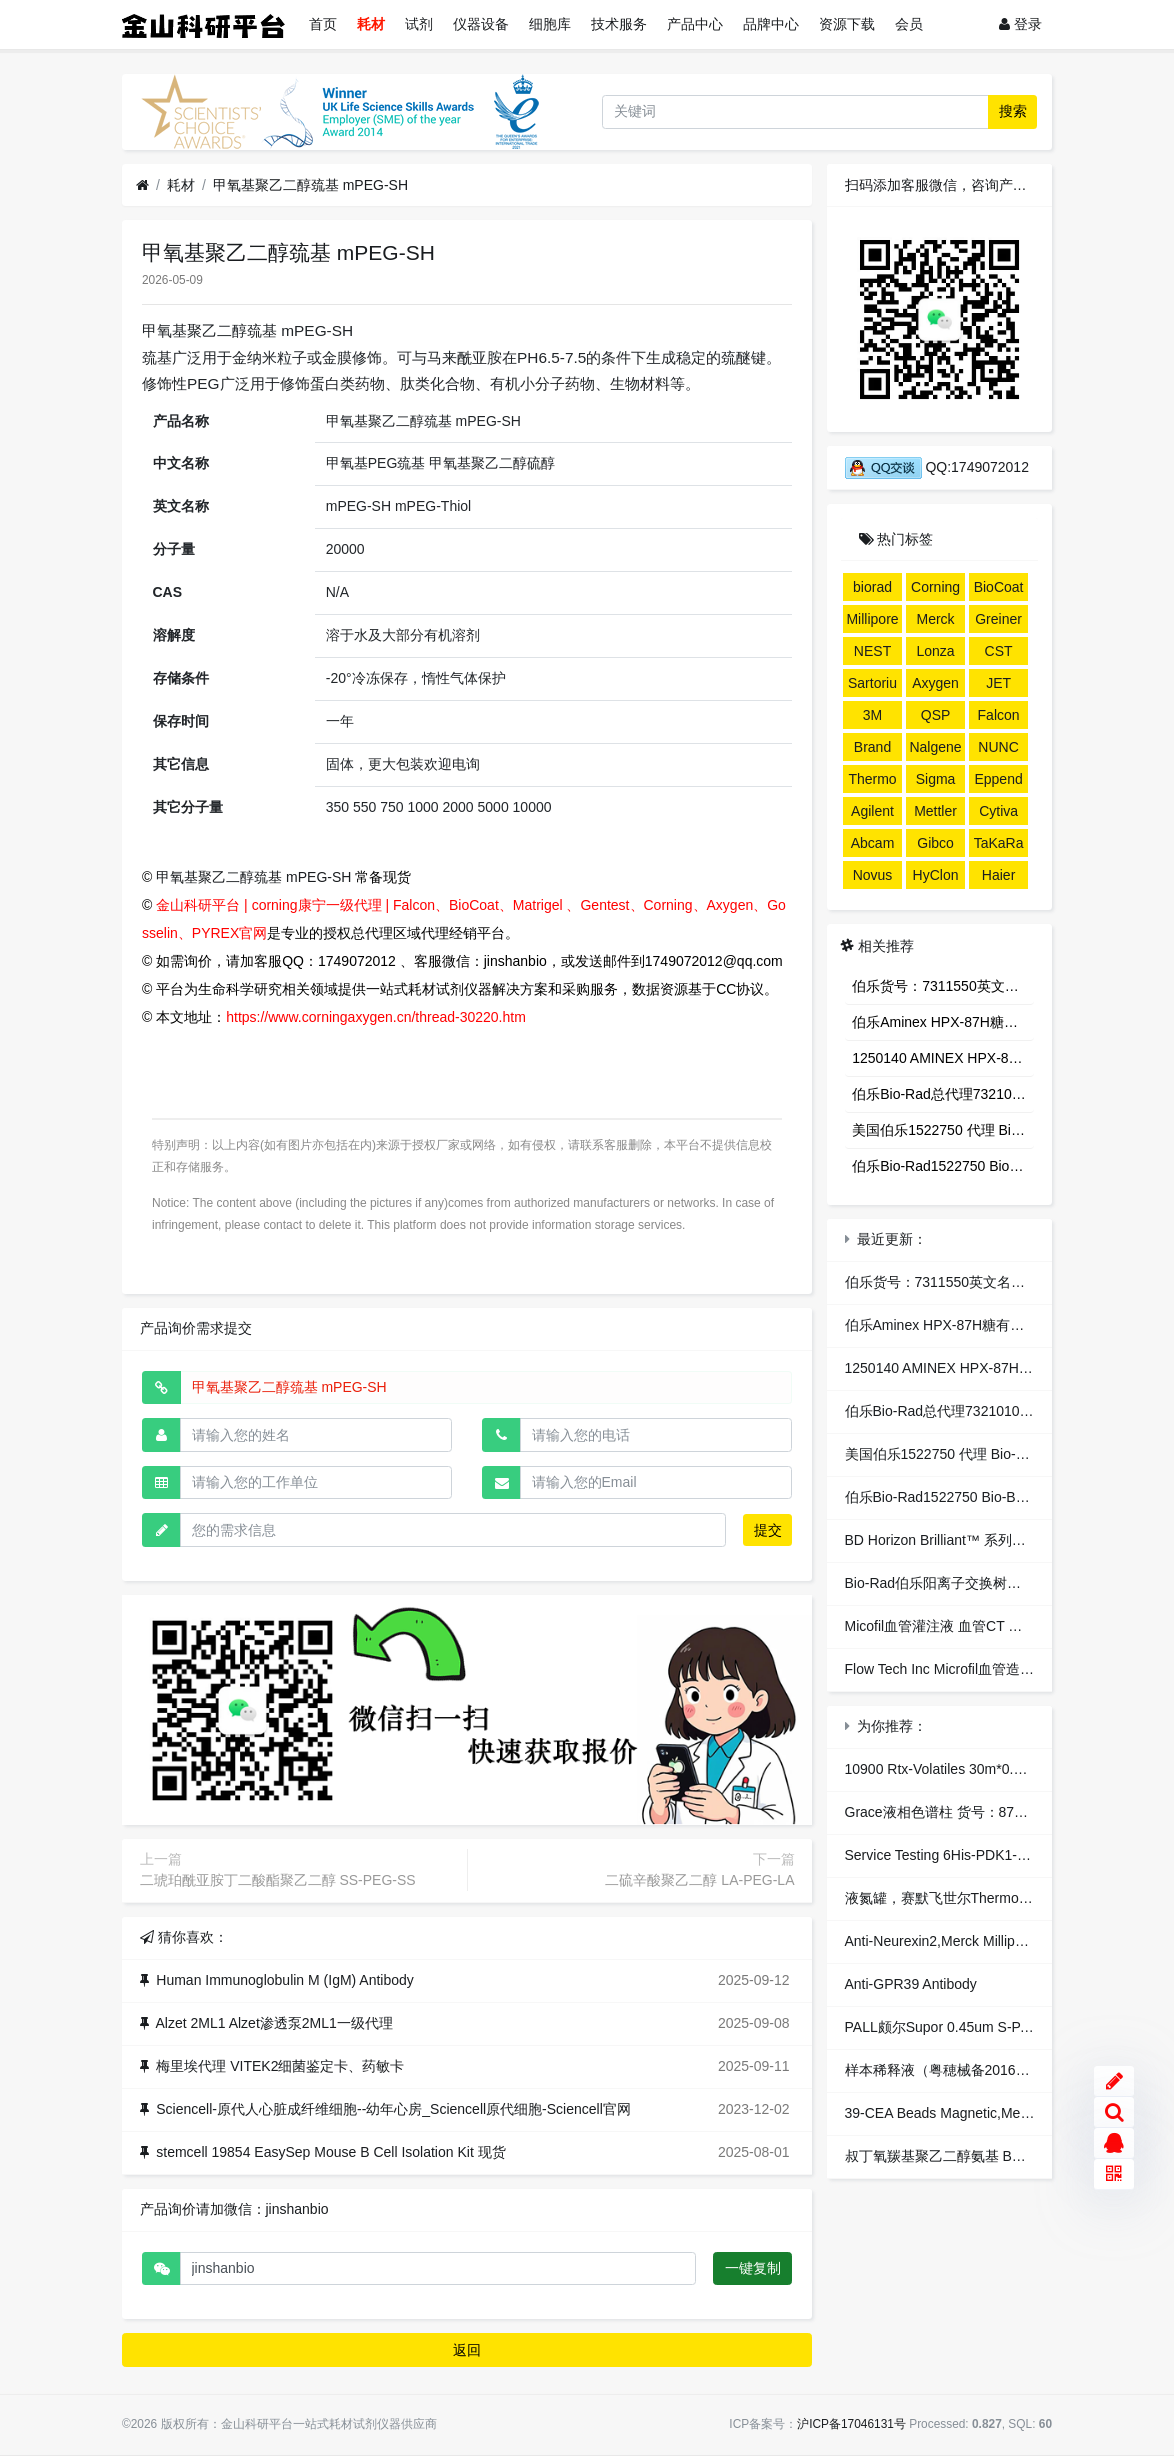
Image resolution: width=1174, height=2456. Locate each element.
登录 (1020, 24)
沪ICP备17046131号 (851, 2424)
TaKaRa (999, 843)
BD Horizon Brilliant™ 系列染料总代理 (963, 1540)
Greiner (998, 619)
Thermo (872, 779)
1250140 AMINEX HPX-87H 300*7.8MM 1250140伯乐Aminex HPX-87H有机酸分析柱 (943, 1058)
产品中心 (695, 24)
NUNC (998, 747)
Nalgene (935, 747)
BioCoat (999, 587)
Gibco (935, 843)
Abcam (873, 843)
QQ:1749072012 (937, 467)
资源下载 (847, 24)
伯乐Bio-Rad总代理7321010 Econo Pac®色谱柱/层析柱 (943, 1094)
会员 (909, 24)
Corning (935, 587)
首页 (323, 24)
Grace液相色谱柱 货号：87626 (941, 1812)
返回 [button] (467, 2350)
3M (872, 715)
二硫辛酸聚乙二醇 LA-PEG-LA (699, 1880)
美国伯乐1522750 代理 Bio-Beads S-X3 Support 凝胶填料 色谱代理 (943, 1130)
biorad (872, 587)
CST (999, 651)
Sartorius (872, 686)
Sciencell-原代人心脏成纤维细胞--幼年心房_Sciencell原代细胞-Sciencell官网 (393, 2109)
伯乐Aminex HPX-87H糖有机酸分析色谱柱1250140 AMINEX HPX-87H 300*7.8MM (943, 1022)
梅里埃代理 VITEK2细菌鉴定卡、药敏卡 (280, 2066)
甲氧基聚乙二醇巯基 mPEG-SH (310, 185)
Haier (998, 875)
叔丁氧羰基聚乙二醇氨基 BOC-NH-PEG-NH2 (985, 2156)
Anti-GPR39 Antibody (911, 1984)
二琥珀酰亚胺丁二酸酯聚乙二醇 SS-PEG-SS (278, 1880)
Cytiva (998, 811)
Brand (872, 747)
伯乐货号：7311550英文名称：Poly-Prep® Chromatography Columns (943, 986)
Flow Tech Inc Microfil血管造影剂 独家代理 (976, 1669)
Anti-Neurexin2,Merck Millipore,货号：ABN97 (985, 1941)
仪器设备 (481, 24)
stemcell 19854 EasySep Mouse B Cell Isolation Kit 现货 (330, 2152)
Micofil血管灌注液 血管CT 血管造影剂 (962, 1626)
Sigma (936, 779)
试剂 (419, 24)
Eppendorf (998, 782)
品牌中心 (771, 24)
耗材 (371, 24)
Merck (935, 619)
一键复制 (753, 2268)
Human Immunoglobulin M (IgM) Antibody (285, 1980)
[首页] (142, 185)
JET (998, 683)
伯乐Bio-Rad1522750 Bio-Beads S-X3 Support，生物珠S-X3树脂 (943, 1166)
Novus (873, 875)
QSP (936, 715)
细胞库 (550, 24)
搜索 (1013, 111)
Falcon (999, 715)
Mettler (935, 811)
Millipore (872, 619)
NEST (872, 651)
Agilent (872, 811)
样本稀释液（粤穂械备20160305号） (960, 2070)
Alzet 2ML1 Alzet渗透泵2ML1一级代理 (274, 2023)
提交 (768, 1530)
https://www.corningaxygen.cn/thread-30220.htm (376, 1017)
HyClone (936, 878)
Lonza (935, 651)
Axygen (935, 683)
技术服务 (619, 24)
